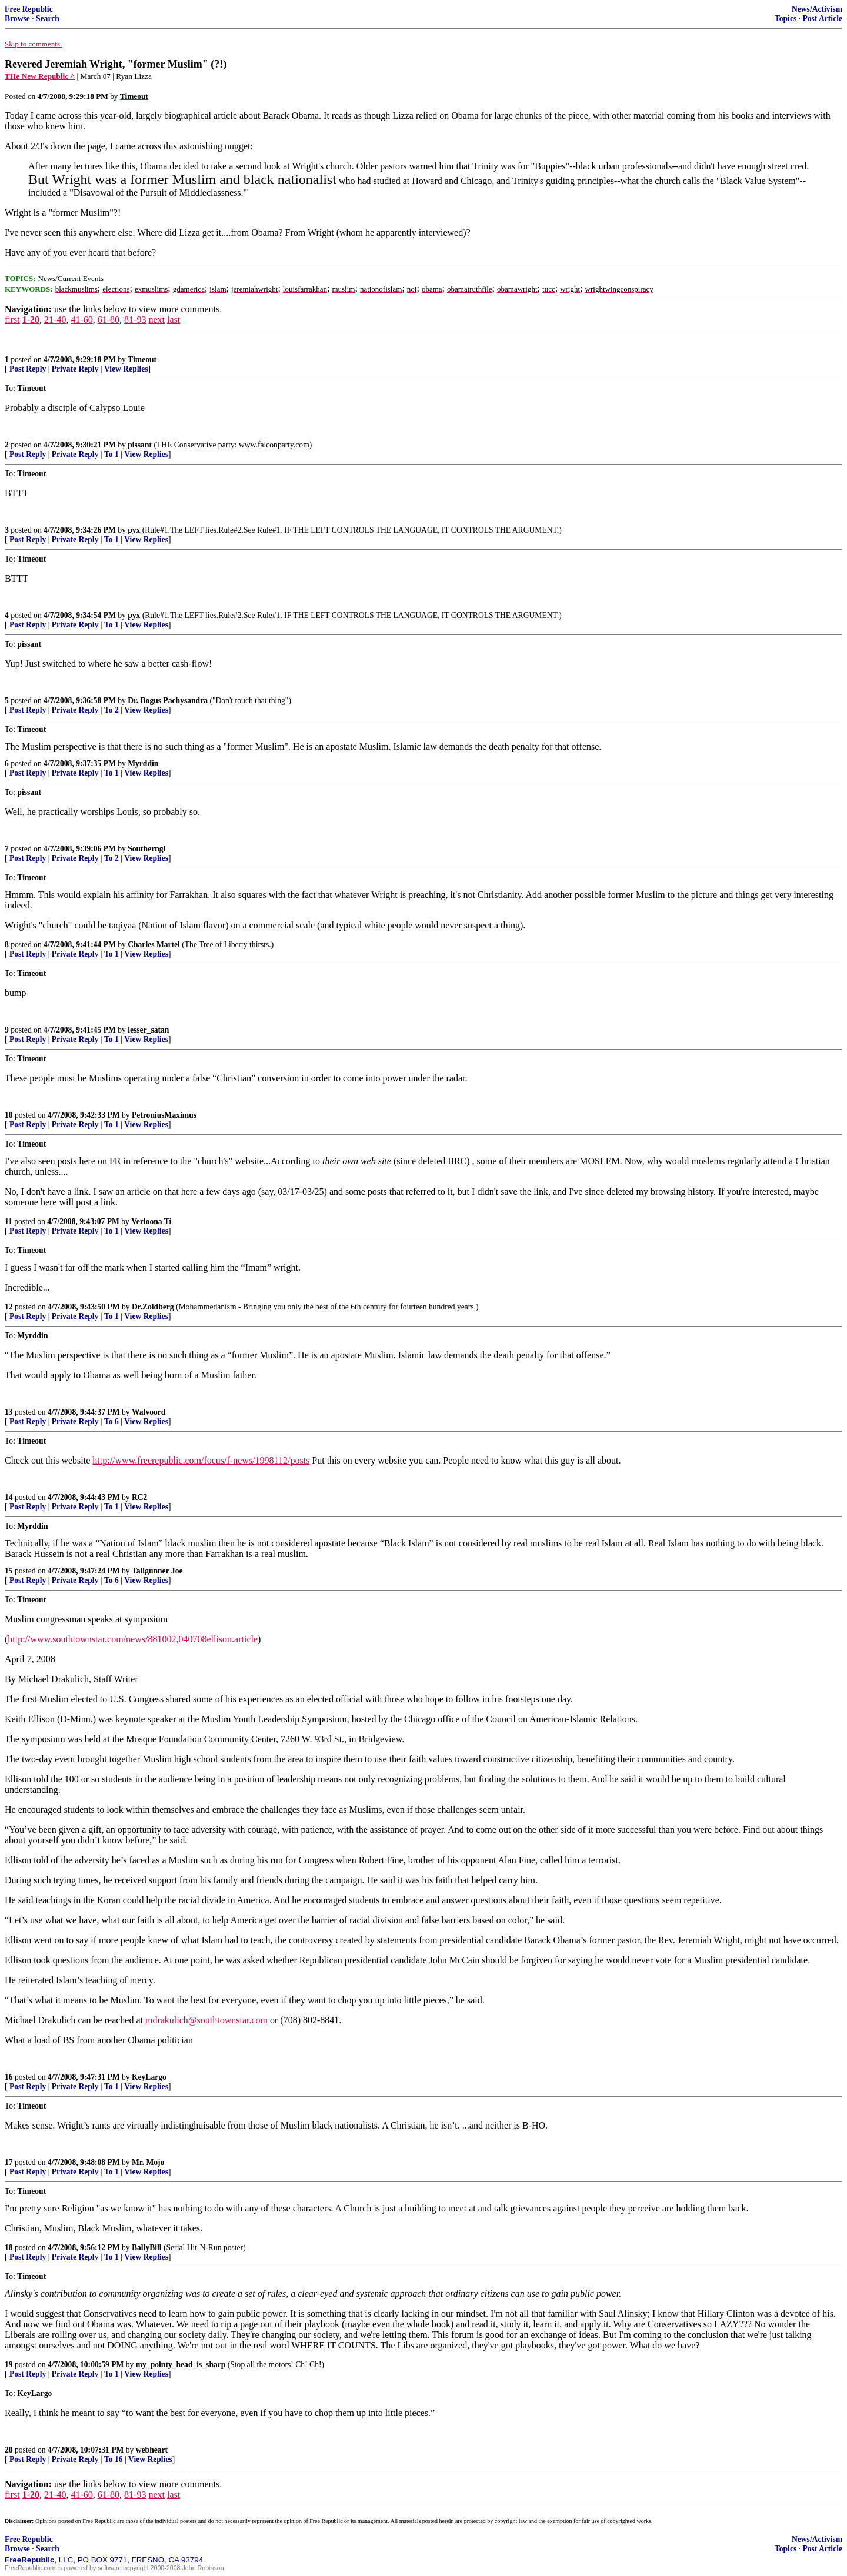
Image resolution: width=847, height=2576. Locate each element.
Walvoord (148, 1412)
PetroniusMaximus (164, 1115)
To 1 (111, 454)
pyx (134, 530)
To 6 (111, 1421)
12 (9, 1306)
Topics (785, 18)
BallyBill (147, 2247)
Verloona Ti (151, 1221)
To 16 (113, 2459)
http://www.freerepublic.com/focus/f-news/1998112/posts (200, 1460)
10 (9, 1115)
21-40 (55, 320)
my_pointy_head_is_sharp (181, 2364)
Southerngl (146, 848)
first (12, 320)
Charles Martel (154, 944)
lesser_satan (148, 1029)
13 (9, 1412)
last (173, 320)
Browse (17, 18)
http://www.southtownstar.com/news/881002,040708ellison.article (133, 1639)
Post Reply (27, 369)
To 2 (111, 710)
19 (9, 2364)
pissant (140, 444)
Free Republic (29, 9)
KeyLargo (149, 2077)
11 (8, 1221)
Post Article (822, 18)
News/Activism (817, 9)
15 (9, 1570)
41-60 (81, 320)
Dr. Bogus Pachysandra (168, 700)
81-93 (135, 320)
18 (9, 2247)
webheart (152, 2449)
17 (9, 2162)
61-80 (108, 320)
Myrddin (143, 763)
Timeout (142, 359)
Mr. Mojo (148, 2162)
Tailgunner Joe (157, 1570)
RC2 (139, 1497)
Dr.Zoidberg (153, 1306)
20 (9, 2449)
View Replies (126, 369)
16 (9, 2077)
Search (47, 18)
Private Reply (75, 369)
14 (9, 1497)
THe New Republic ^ (40, 76)
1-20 (30, 320)
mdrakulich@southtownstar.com (206, 2020)
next (156, 320)
